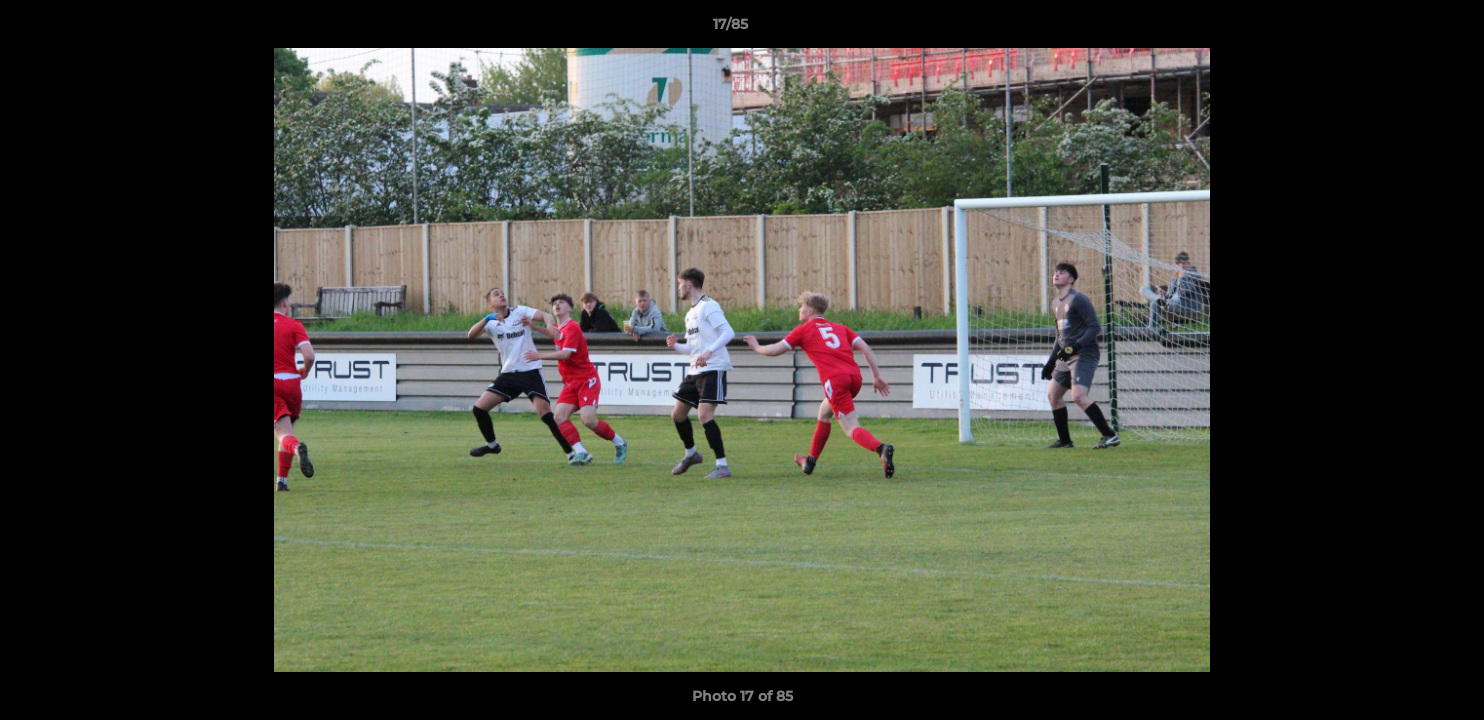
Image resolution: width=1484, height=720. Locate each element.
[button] (1400, 29)
